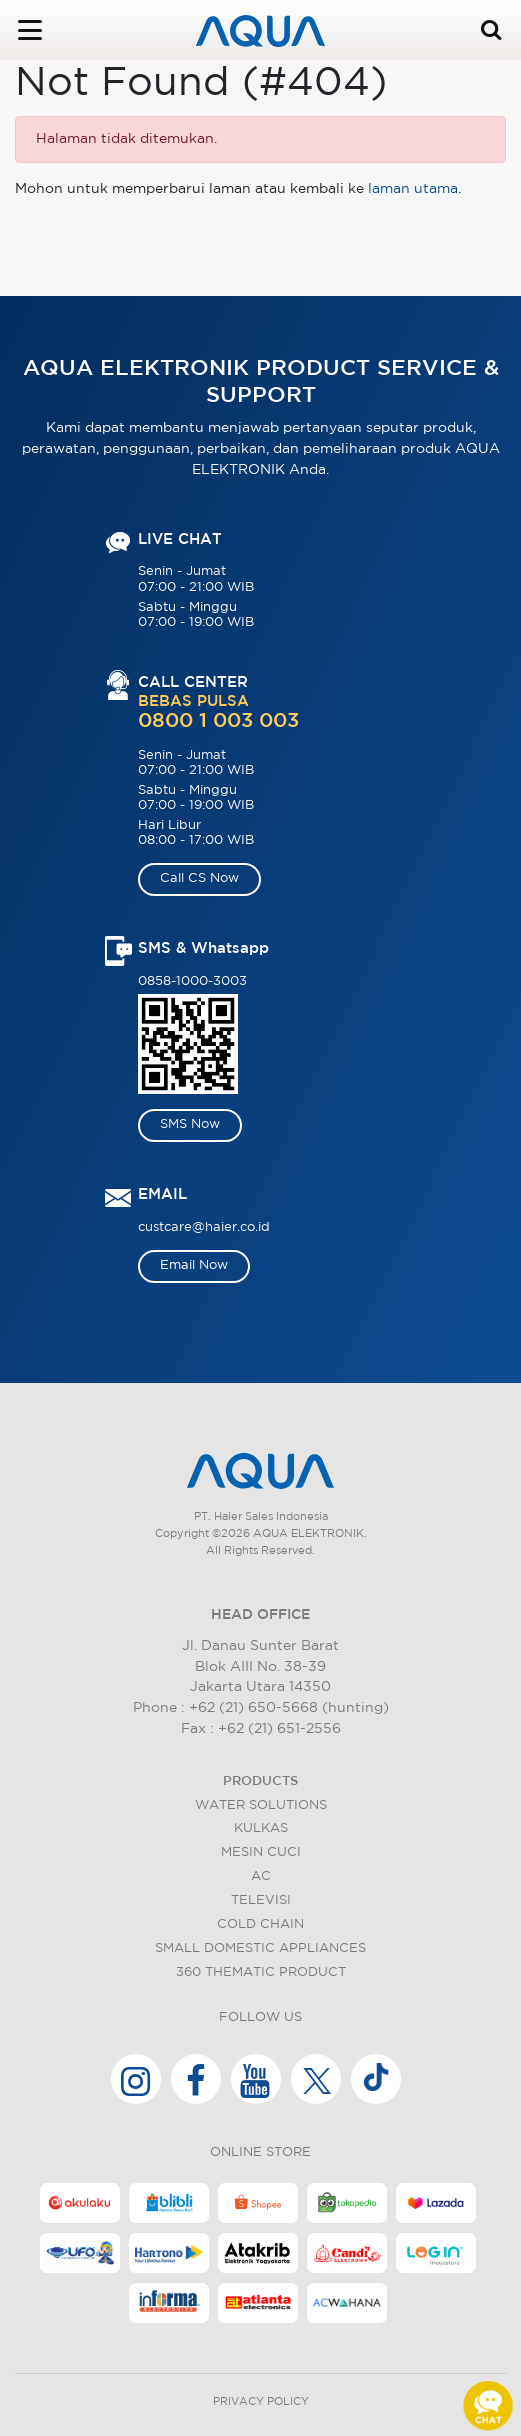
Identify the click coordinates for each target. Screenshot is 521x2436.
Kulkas (261, 1828)
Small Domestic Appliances (260, 1948)
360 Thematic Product (261, 1972)
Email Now (194, 1265)
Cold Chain (260, 1924)
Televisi (261, 1900)
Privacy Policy (261, 2402)
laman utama (413, 189)
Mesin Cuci (261, 1852)
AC (261, 1876)
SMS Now (190, 1124)
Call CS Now (199, 878)
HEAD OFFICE (260, 1615)
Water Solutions (261, 1805)
